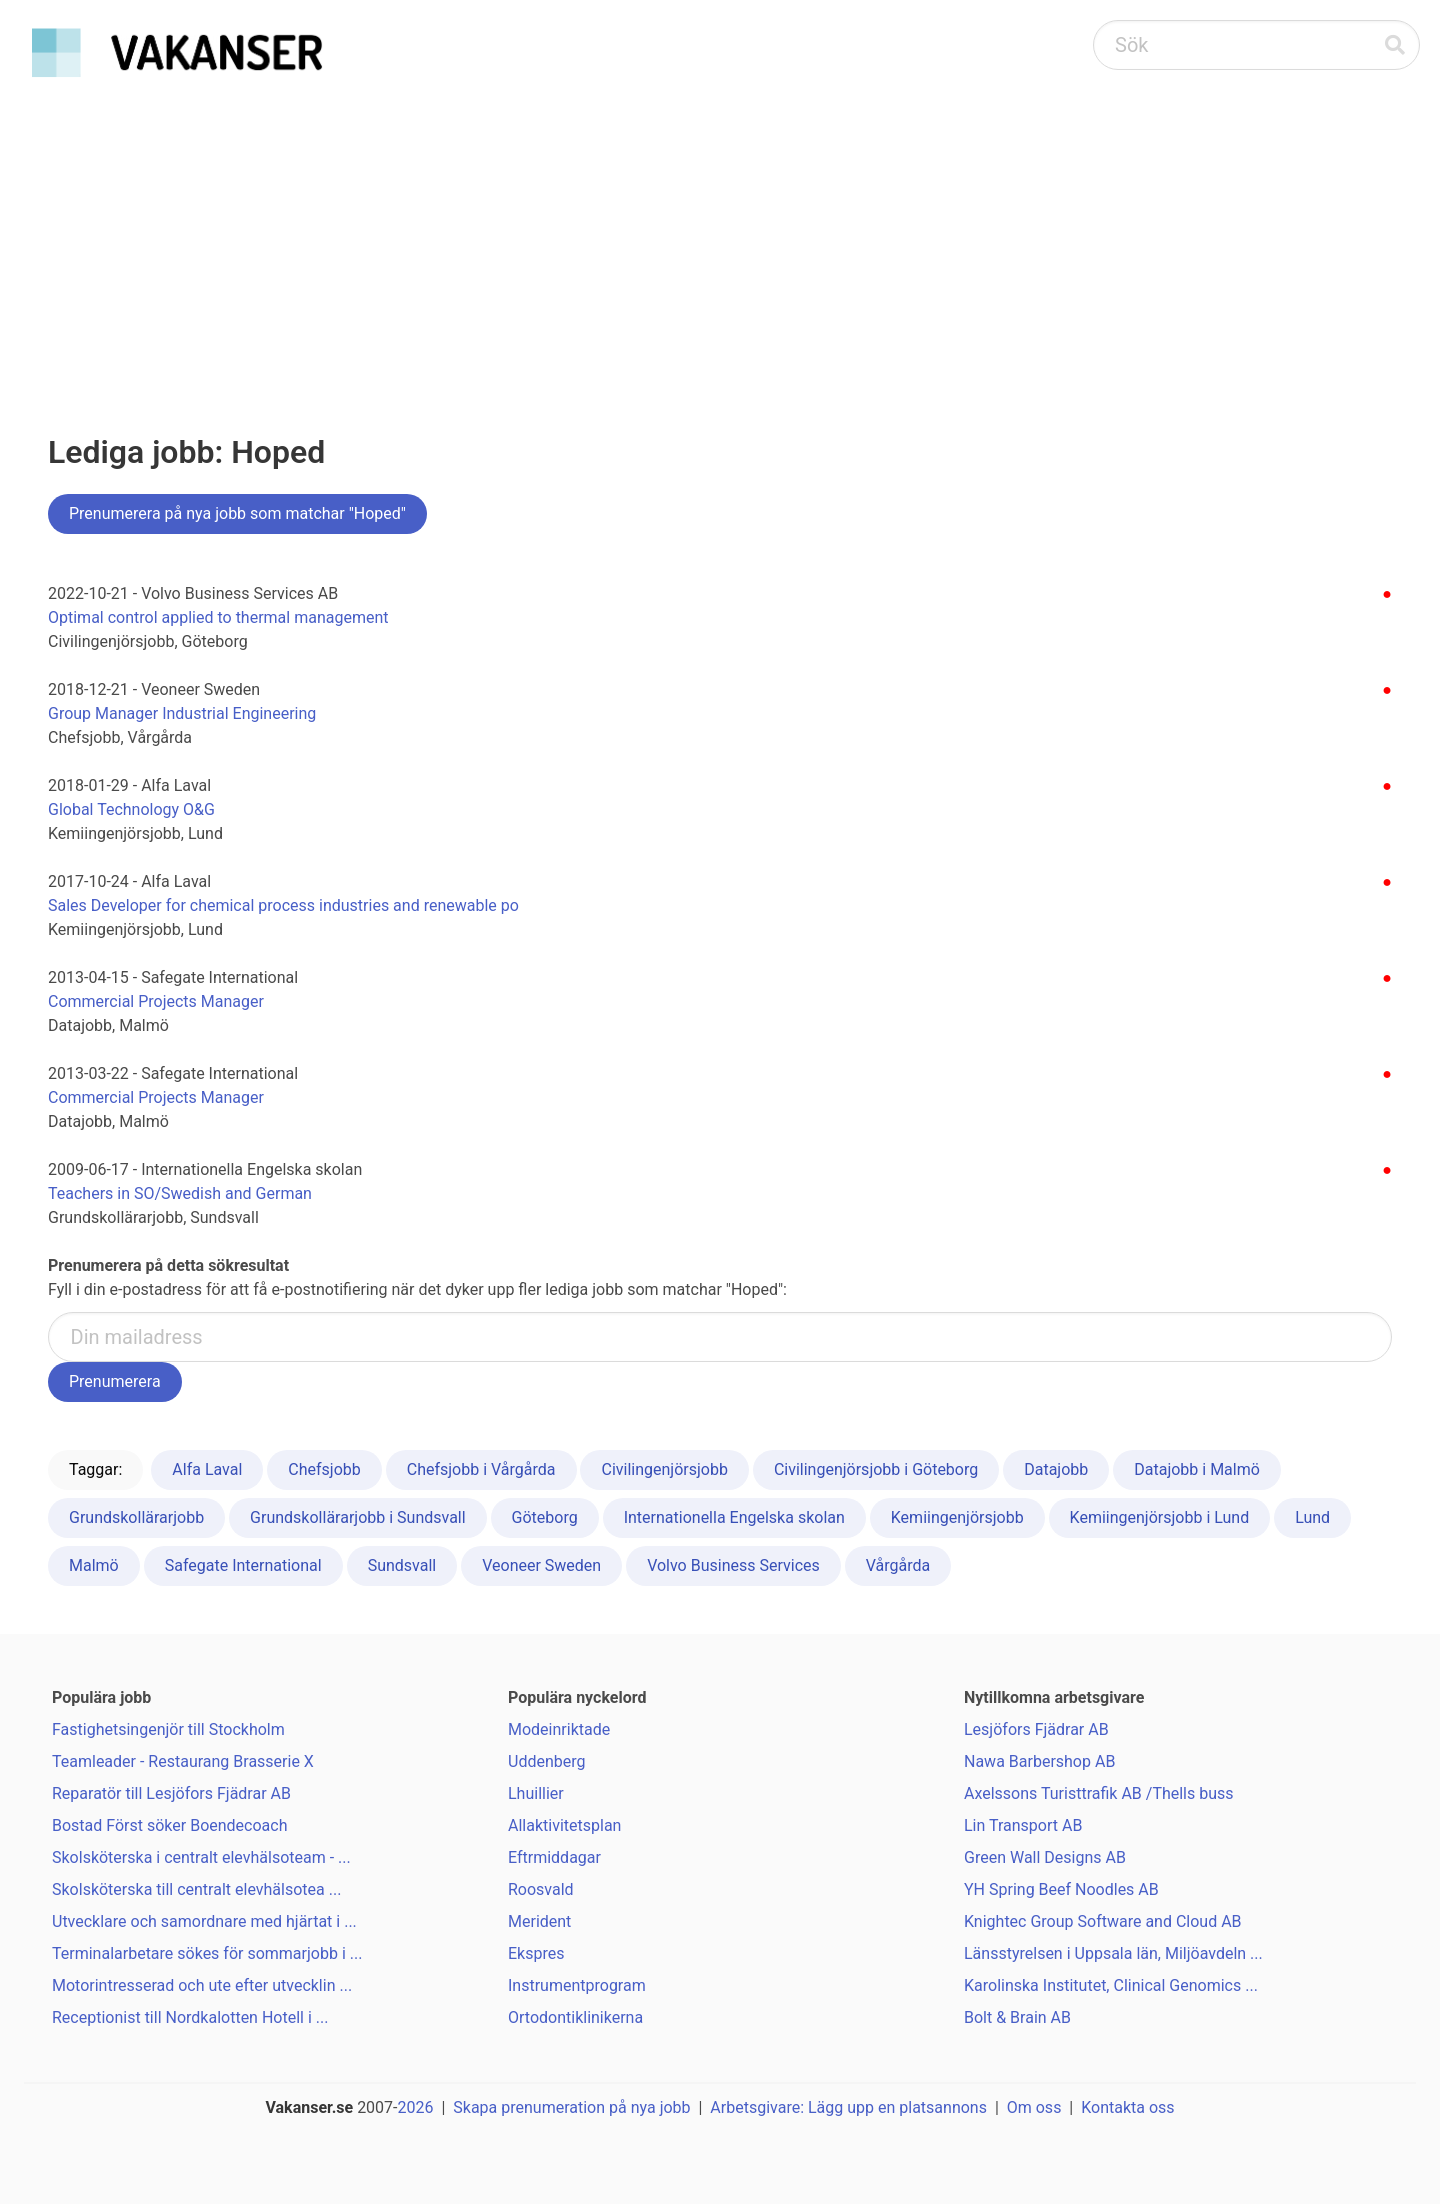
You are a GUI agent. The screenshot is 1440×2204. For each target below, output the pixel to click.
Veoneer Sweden (541, 1565)
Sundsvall (402, 1565)
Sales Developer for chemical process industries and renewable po (283, 905)
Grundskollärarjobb (136, 1517)
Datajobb (1056, 1469)
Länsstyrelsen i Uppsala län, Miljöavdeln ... (1113, 1953)
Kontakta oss (1127, 2107)
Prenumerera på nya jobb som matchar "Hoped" (237, 513)
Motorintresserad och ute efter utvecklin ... (202, 1985)
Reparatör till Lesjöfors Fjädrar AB (171, 1793)
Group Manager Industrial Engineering (182, 713)
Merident (539, 1921)
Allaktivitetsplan (564, 1825)
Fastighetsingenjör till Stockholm (168, 1729)
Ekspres (536, 1953)
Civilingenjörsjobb (664, 1469)
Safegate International (243, 1565)
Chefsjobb (324, 1469)
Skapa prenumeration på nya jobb (571, 2107)
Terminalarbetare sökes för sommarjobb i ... (207, 1953)
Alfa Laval (207, 1469)
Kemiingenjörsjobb (957, 1517)
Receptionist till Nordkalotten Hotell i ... (190, 2017)
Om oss (1034, 2107)
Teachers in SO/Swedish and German (180, 1193)
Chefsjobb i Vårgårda (481, 1469)
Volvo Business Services (733, 1565)
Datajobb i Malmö (1197, 1469)
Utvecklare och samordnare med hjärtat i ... (204, 1921)
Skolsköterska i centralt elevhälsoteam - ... (201, 1857)
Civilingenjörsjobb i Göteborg (876, 1469)
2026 (416, 2107)
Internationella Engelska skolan (734, 1517)
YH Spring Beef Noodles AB (1061, 1889)
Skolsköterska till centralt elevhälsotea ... (196, 1889)
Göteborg (545, 1517)
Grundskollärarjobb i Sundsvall (358, 1517)
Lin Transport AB (1023, 1825)
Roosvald (541, 1889)
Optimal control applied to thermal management (218, 617)
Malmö (94, 1565)
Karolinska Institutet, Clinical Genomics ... (1111, 1985)
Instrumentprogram (577, 1985)
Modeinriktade (559, 1729)
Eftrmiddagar (554, 1857)
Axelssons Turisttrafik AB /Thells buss (1099, 1793)
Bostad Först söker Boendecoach (170, 1825)
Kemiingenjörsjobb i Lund (1160, 1517)
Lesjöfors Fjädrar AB (1036, 1729)
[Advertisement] (720, 236)
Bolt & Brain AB (1017, 2017)
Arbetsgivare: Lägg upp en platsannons (848, 2107)
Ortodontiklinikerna (575, 2017)
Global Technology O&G (131, 809)
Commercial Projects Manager (156, 1001)
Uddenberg (546, 1761)
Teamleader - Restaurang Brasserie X (183, 1761)
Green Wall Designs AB (1045, 1857)
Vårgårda (898, 1565)
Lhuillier (536, 1793)
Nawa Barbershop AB (1039, 1761)
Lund (1312, 1517)
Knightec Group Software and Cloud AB (1103, 1921)
